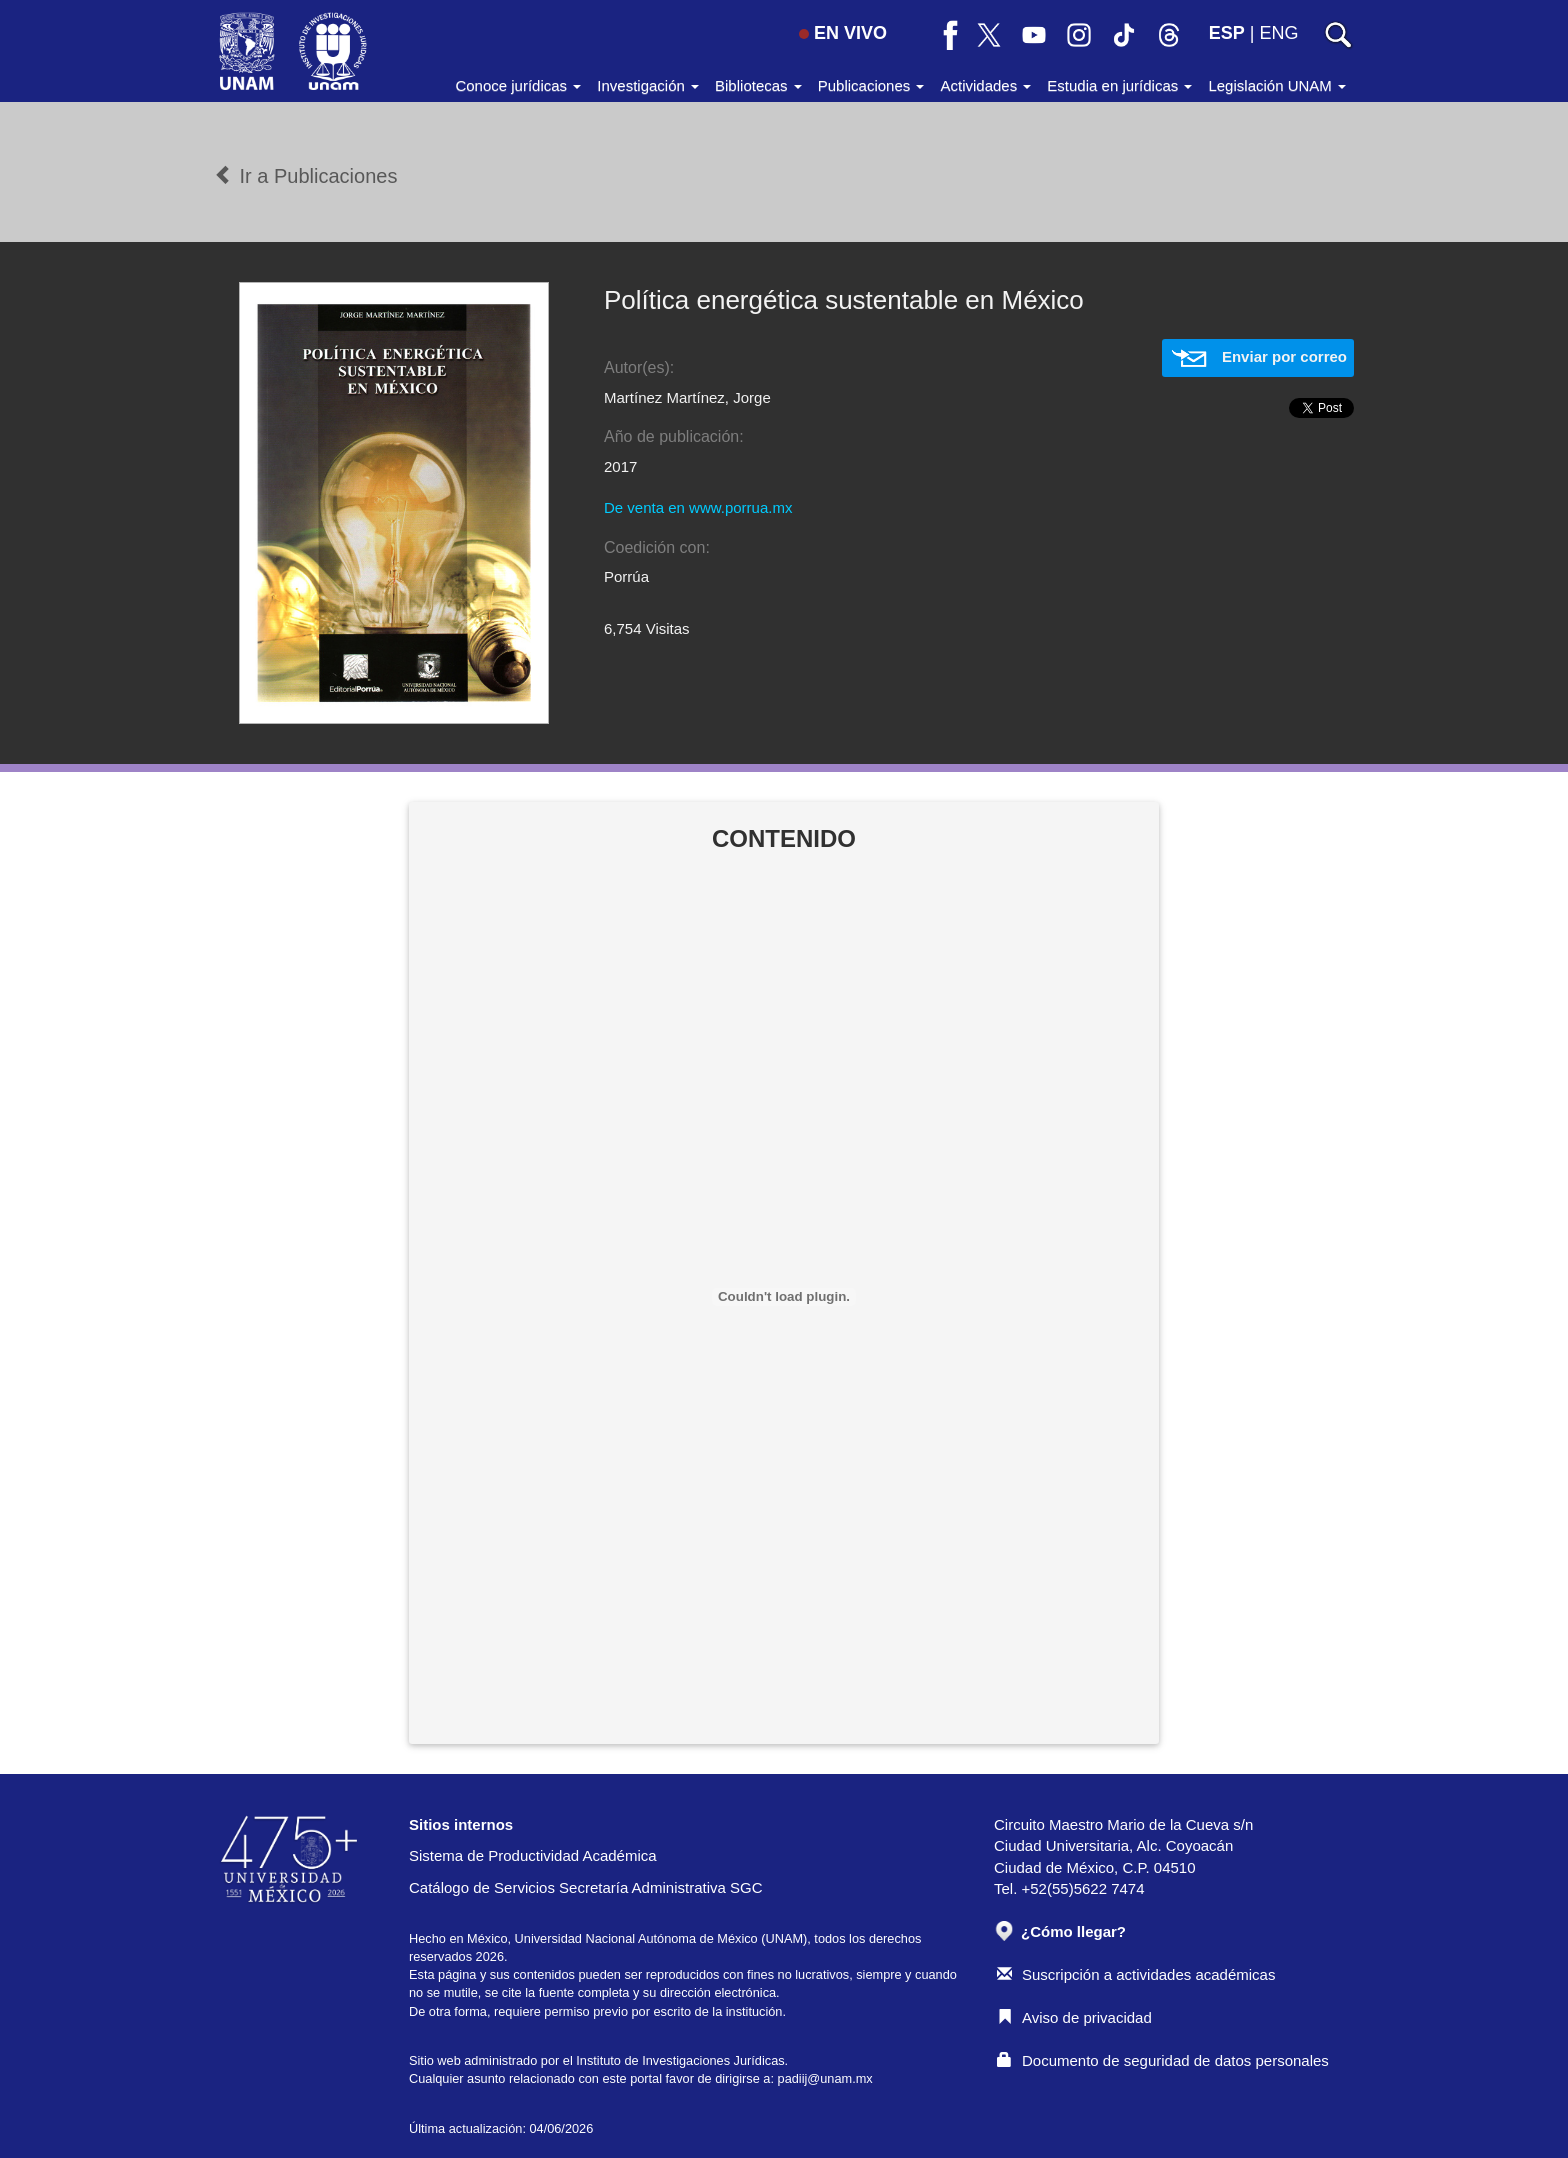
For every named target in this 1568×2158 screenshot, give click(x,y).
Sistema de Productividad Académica (533, 1855)
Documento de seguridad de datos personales (1163, 2060)
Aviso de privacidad (1074, 2017)
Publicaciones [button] (871, 85)
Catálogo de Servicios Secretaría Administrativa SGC (586, 1887)
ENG (1278, 33)
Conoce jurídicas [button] (518, 85)
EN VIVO (843, 33)
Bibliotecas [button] (758, 85)
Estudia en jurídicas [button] (1119, 85)
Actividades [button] (985, 85)
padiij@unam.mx (825, 2078)
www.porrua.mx (740, 507)
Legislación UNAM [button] (1277, 85)
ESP (1227, 33)
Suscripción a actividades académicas (1136, 1974)
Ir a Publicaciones (305, 176)
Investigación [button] (648, 85)
